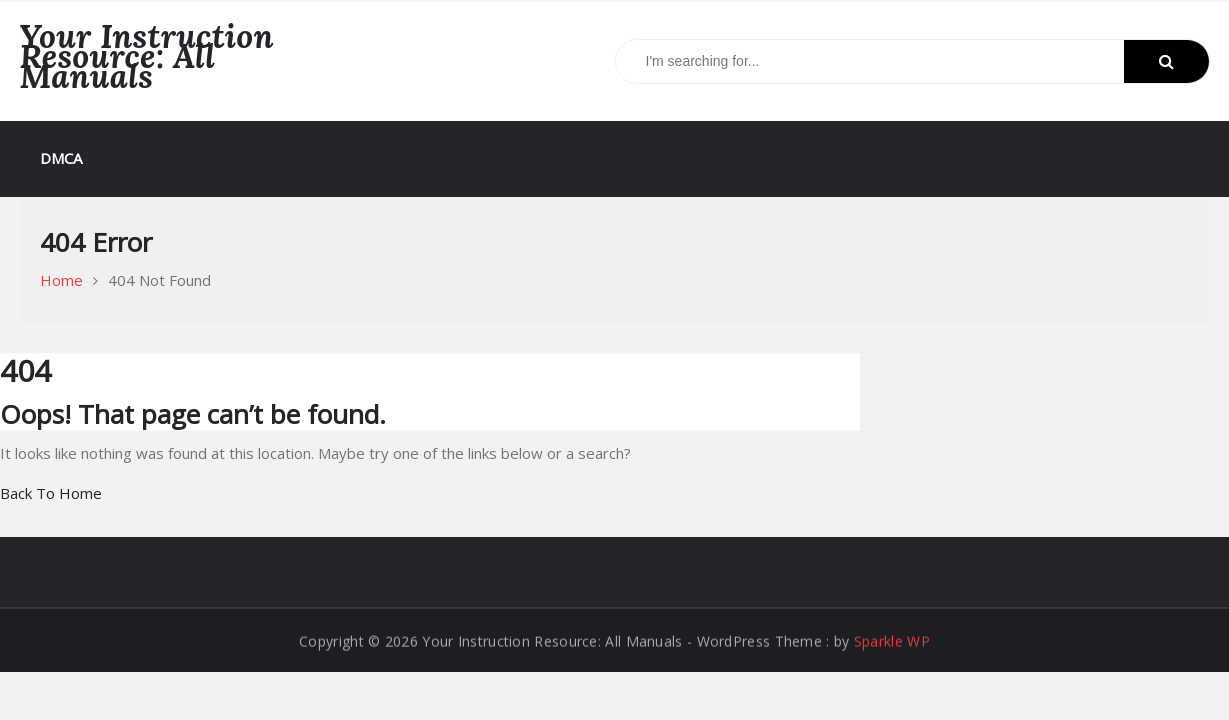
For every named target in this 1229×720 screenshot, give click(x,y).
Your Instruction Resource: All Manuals (147, 56)
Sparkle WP (892, 641)
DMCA (61, 158)
